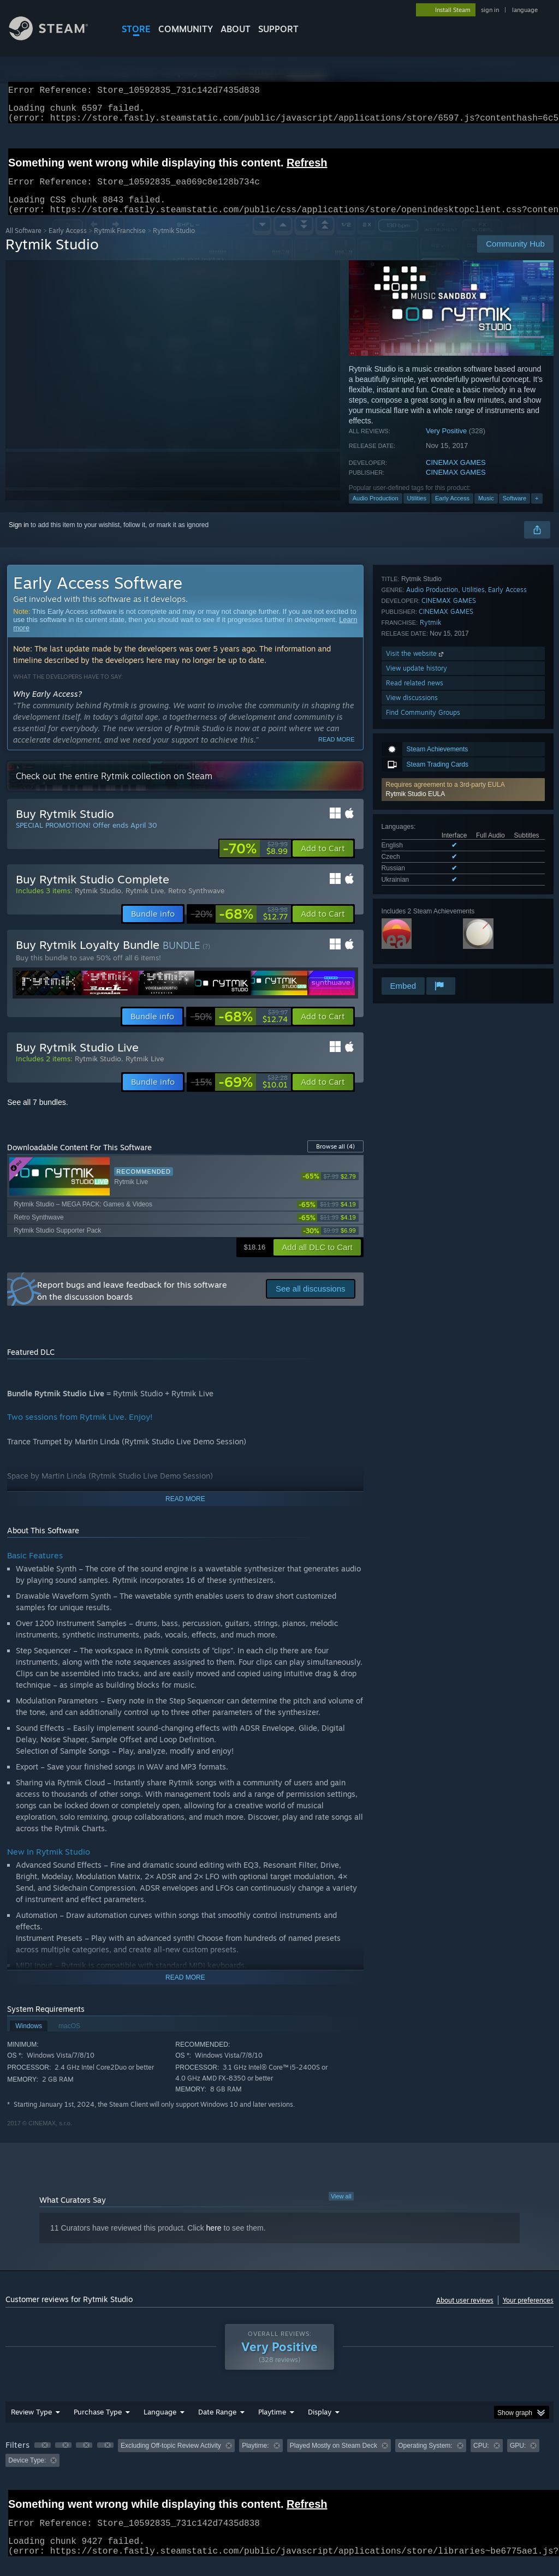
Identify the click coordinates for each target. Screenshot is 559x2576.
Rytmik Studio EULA (415, 638)
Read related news (414, 931)
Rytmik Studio (98, 903)
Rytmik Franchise (120, 244)
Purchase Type (98, 2424)
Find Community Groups (423, 961)
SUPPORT (278, 28)
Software (514, 511)
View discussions (412, 946)
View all (341, 2209)
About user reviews (464, 2313)
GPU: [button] (518, 2459)
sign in (490, 10)
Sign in (19, 538)
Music (486, 511)
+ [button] (536, 511)
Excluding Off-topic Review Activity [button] (171, 2459)
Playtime (272, 2424)
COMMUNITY (185, 28)
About (236, 28)
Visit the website (415, 902)
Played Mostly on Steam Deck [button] (333, 2459)
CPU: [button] (481, 2459)
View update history (416, 916)
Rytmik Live (145, 903)
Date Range (217, 2424)
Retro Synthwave (196, 903)
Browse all (335, 1159)
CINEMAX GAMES (456, 475)
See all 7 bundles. (37, 1115)
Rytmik (430, 870)
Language (160, 2424)
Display (319, 2424)
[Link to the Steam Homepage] (57, 37)
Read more (336, 752)
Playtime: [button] (255, 2459)
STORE (136, 28)
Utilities (416, 511)
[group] (279, 2466)
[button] (463, 634)
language (525, 10)
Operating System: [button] (425, 2459)
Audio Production (376, 511)
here (214, 2241)
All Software (23, 244)
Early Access (68, 244)
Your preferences (528, 2313)
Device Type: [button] (27, 2473)
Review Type (31, 2424)
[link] (255, 861)
